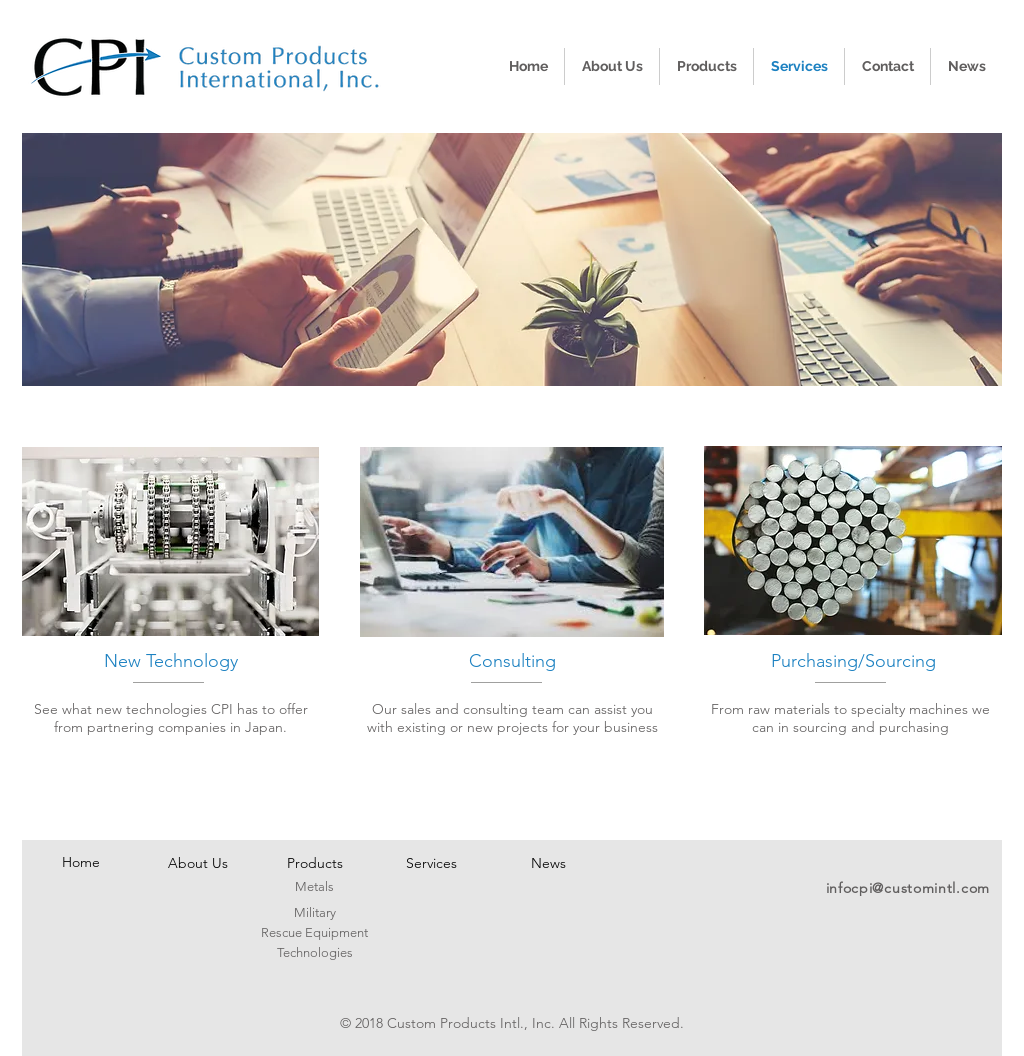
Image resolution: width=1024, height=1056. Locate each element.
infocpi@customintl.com (908, 888)
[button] (512, 259)
